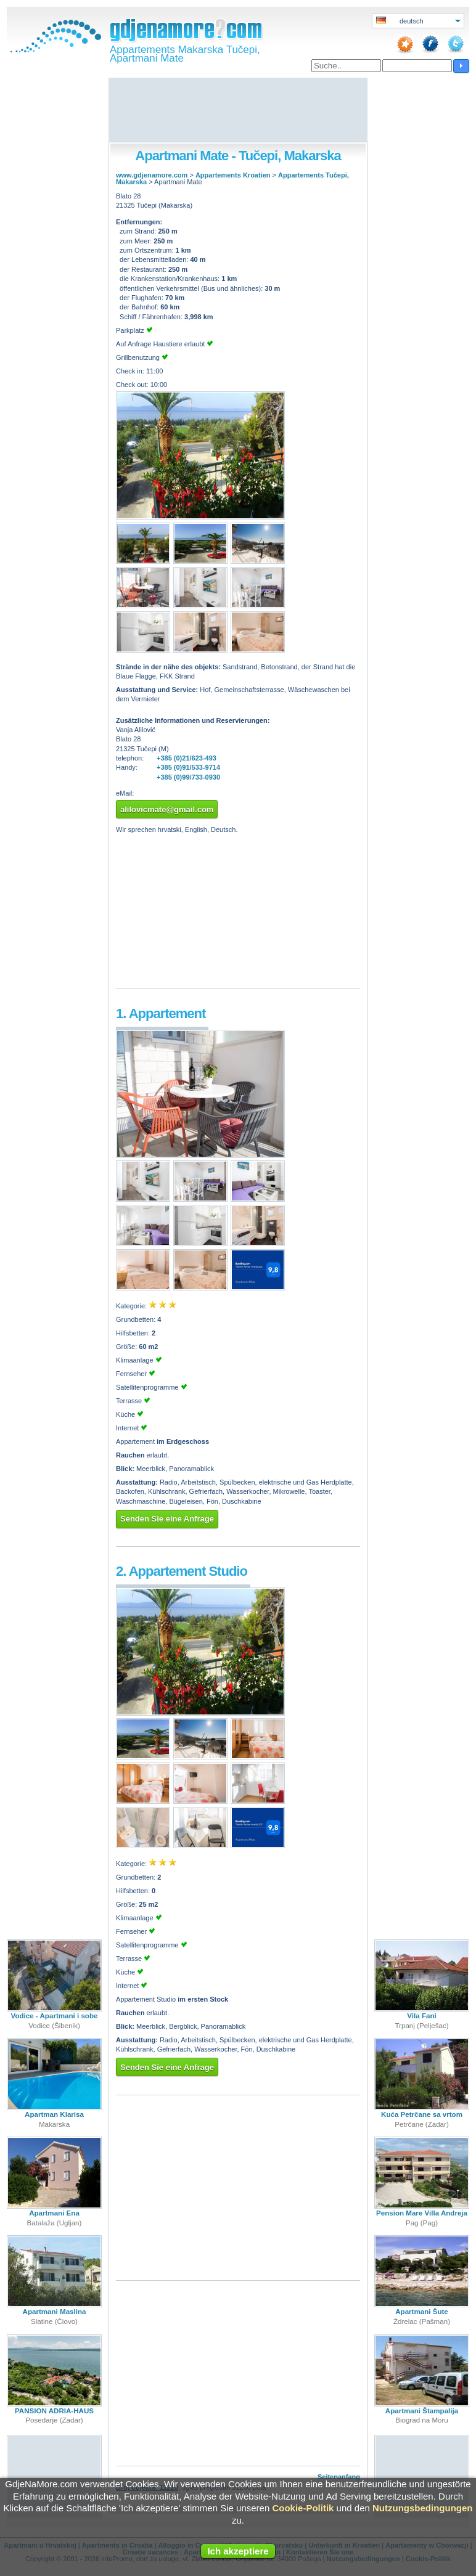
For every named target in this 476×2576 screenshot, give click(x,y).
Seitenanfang (339, 2476)
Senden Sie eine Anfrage (167, 1518)
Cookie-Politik (303, 2508)
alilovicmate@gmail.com (166, 809)
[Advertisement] (238, 111)
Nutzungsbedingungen (422, 2508)
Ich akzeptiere (237, 2551)
